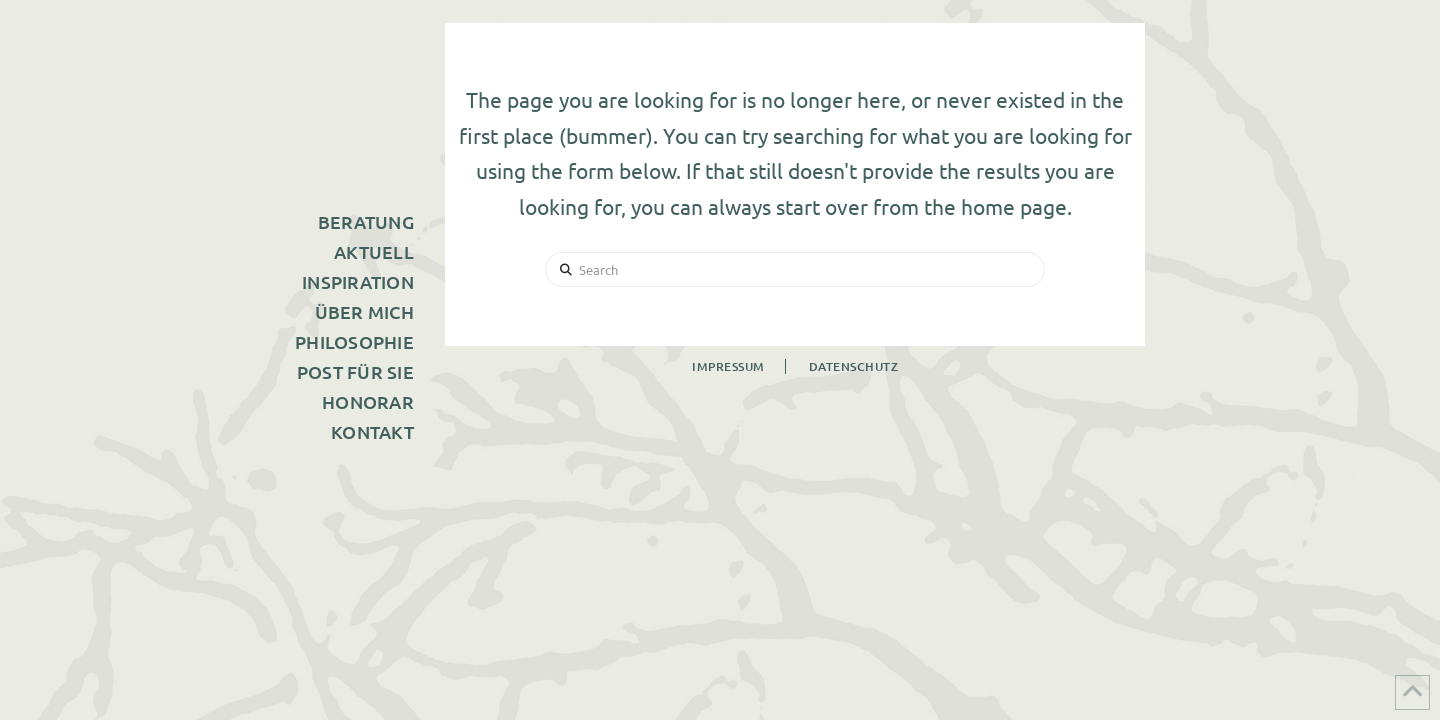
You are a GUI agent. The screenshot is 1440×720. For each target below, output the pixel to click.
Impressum (728, 366)
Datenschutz (854, 366)
